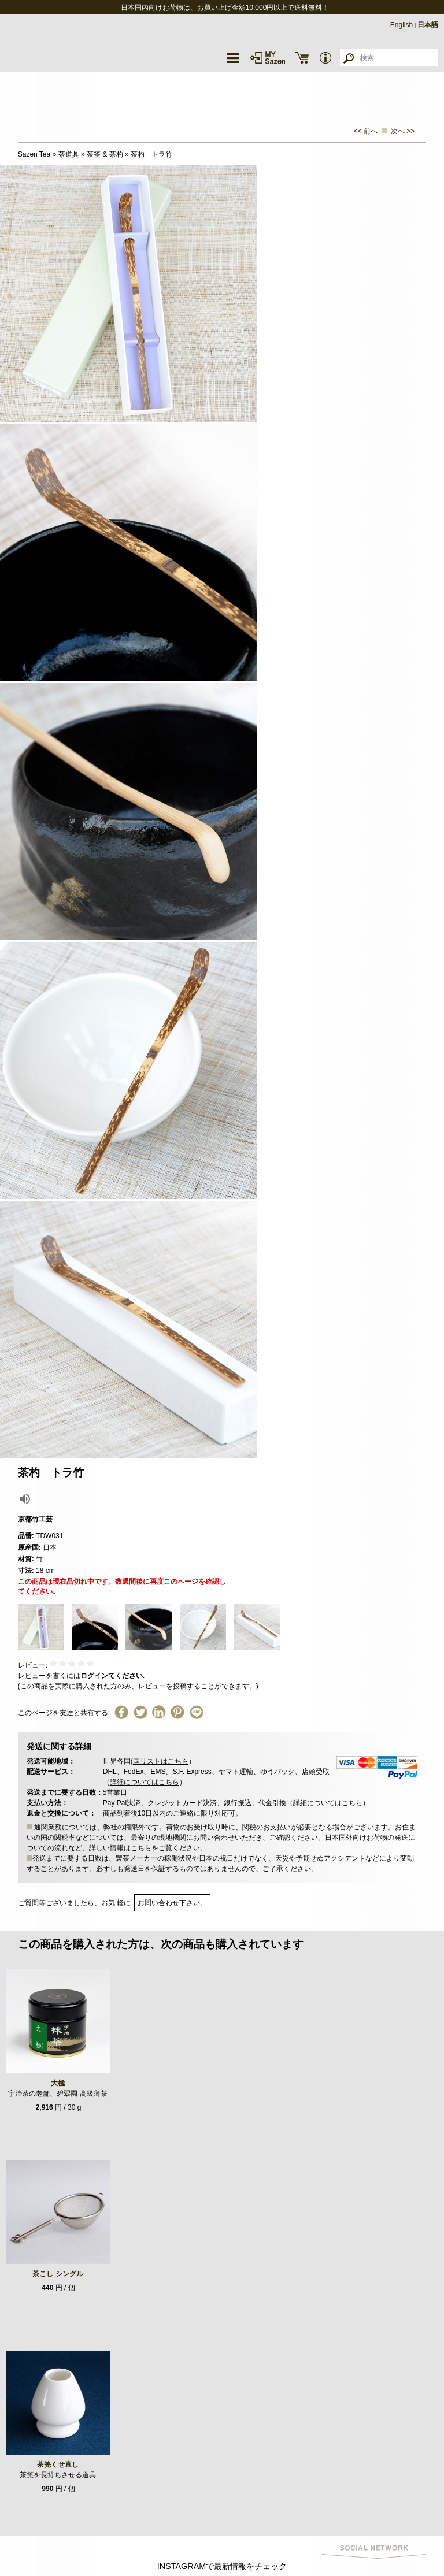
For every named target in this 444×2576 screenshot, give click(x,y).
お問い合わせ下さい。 (172, 1903)
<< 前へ (366, 131)
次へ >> (403, 131)
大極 (58, 2083)
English (401, 25)
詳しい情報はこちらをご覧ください (144, 1848)
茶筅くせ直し (58, 2464)
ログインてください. (112, 1676)
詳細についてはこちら (144, 1782)
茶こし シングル (57, 2274)
